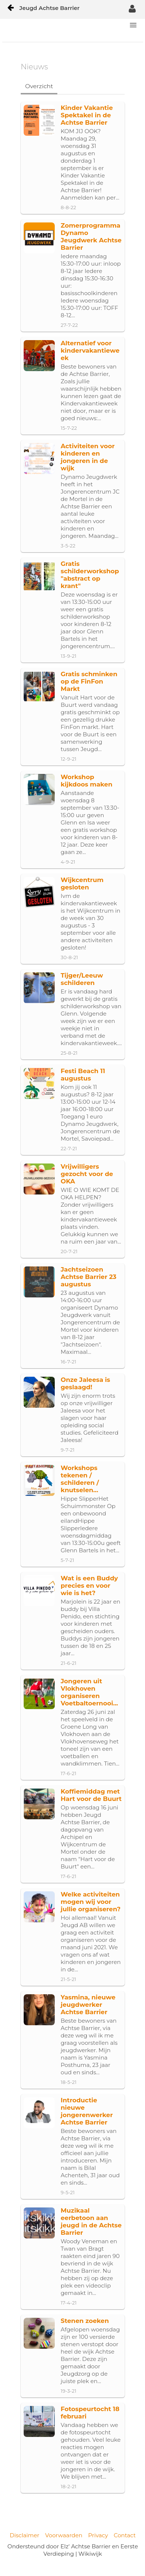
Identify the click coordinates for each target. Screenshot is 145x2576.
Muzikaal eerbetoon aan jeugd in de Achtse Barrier (91, 2221)
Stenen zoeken (85, 2320)
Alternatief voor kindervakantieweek (90, 350)
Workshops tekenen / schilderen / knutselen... (80, 1479)
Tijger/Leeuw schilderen (82, 979)
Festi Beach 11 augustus (83, 1074)
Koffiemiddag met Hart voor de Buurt (91, 1795)
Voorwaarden (63, 2535)
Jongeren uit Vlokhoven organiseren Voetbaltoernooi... (89, 1692)
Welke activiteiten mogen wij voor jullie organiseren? (91, 1902)
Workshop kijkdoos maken (86, 780)
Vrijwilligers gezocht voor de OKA (87, 1174)
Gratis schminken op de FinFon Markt (89, 681)
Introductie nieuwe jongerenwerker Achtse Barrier (87, 2111)
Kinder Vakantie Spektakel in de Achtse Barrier (87, 115)
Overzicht (39, 86)
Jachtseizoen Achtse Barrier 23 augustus (89, 1277)
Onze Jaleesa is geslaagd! (85, 1383)
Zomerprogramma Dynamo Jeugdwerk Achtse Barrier (91, 236)
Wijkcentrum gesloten (82, 883)
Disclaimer (24, 2535)
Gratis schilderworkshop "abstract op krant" (90, 574)
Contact (125, 2535)
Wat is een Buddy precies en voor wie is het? (89, 1585)
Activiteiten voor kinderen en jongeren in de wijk (88, 457)
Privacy (98, 2535)
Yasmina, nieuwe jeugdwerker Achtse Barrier (88, 2005)
